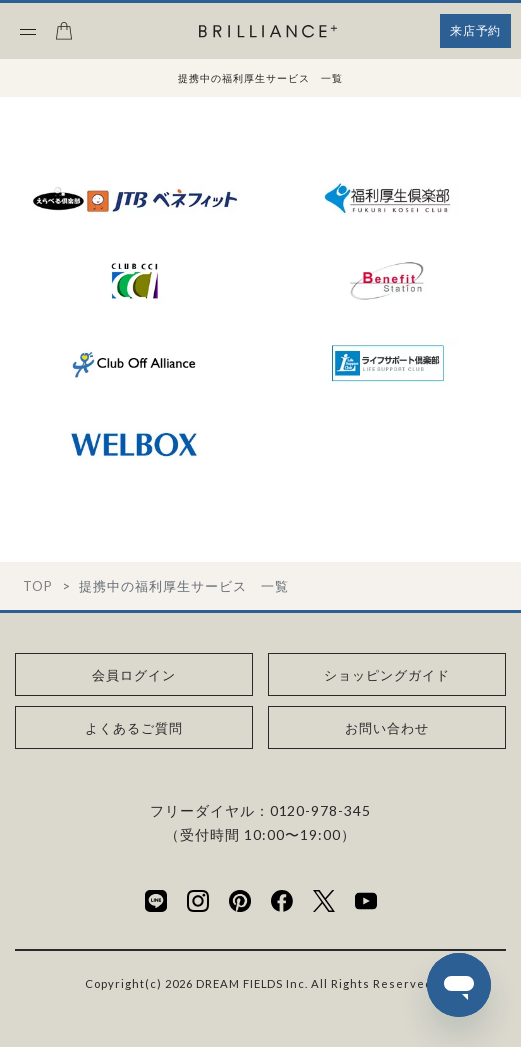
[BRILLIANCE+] (268, 32)
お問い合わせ (387, 728)
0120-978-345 (321, 810)
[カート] (64, 37)
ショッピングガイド (387, 675)
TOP (37, 586)
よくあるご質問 (134, 728)
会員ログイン (134, 675)
